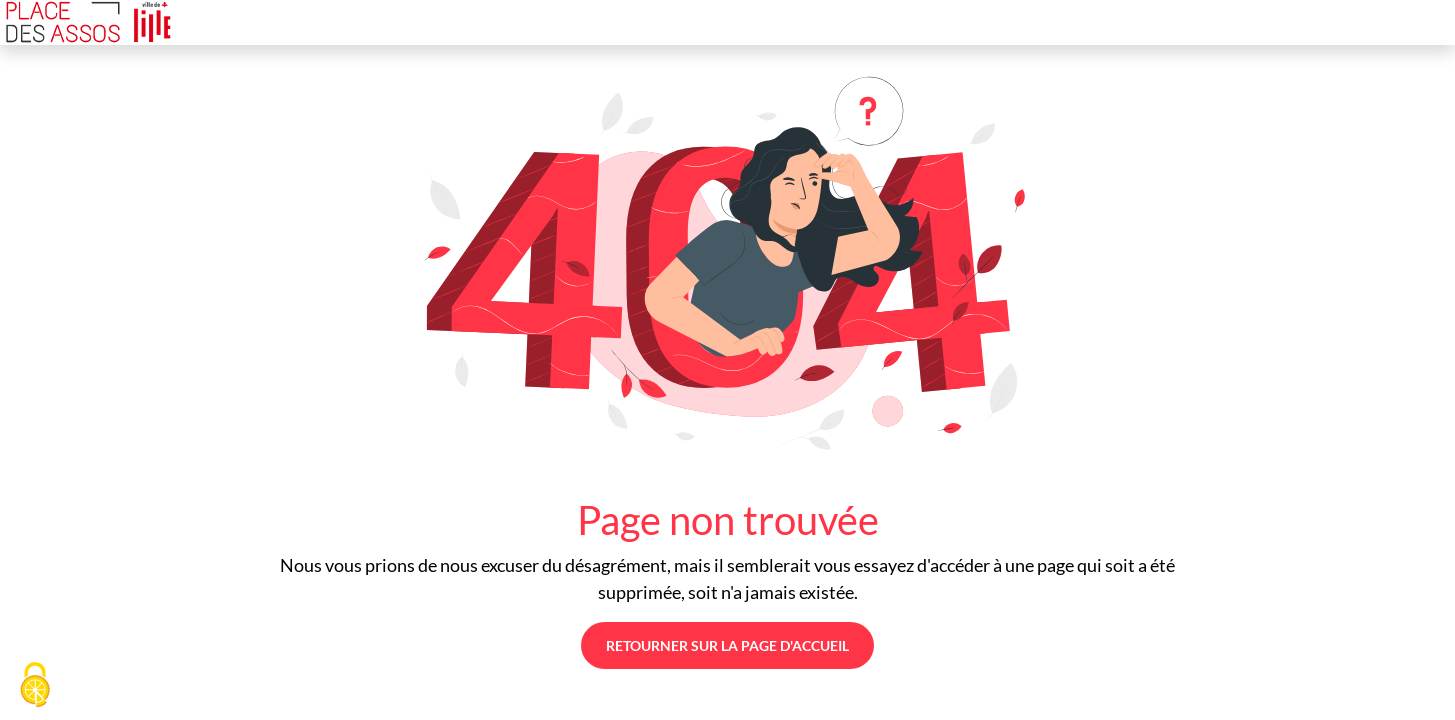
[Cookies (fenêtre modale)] (35, 686)
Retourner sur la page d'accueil (727, 645)
